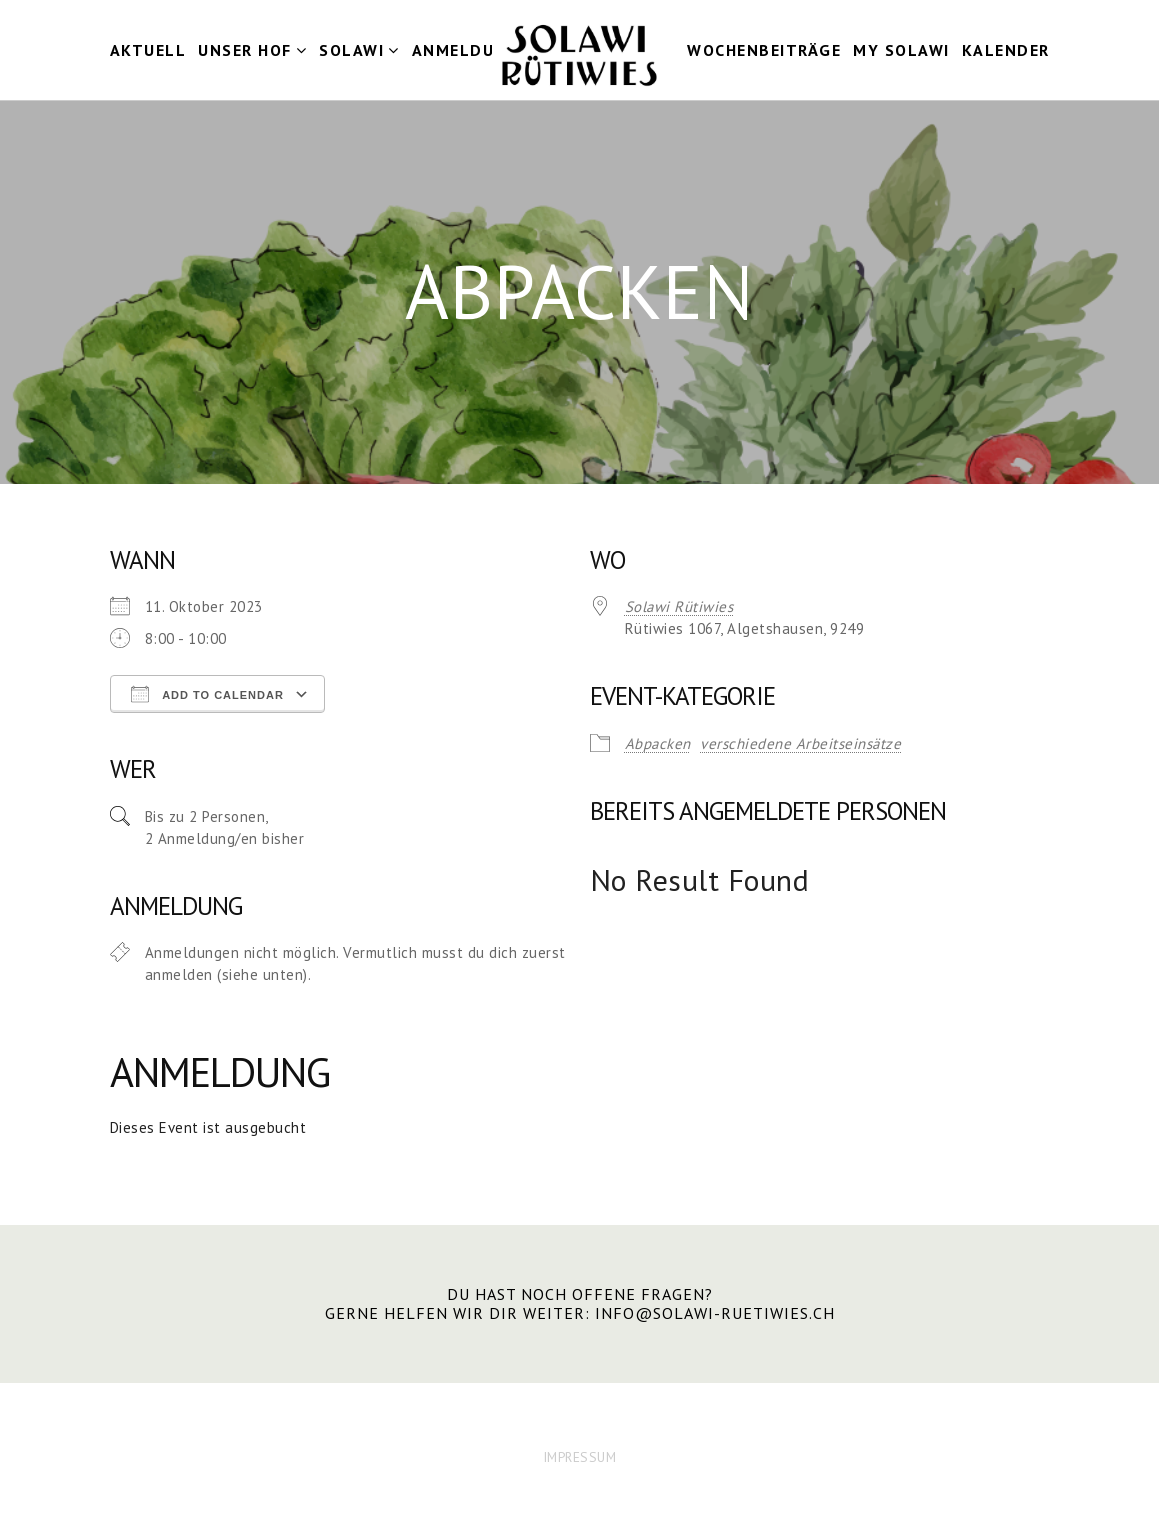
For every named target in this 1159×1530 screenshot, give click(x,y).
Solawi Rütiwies (679, 606)
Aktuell (148, 50)
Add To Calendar (207, 694)
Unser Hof (245, 50)
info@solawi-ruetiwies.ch (715, 1313)
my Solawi (901, 50)
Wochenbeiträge (764, 50)
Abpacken (658, 743)
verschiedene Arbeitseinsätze (800, 743)
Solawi (351, 50)
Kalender (1006, 50)
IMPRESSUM (580, 1457)
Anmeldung (466, 50)
